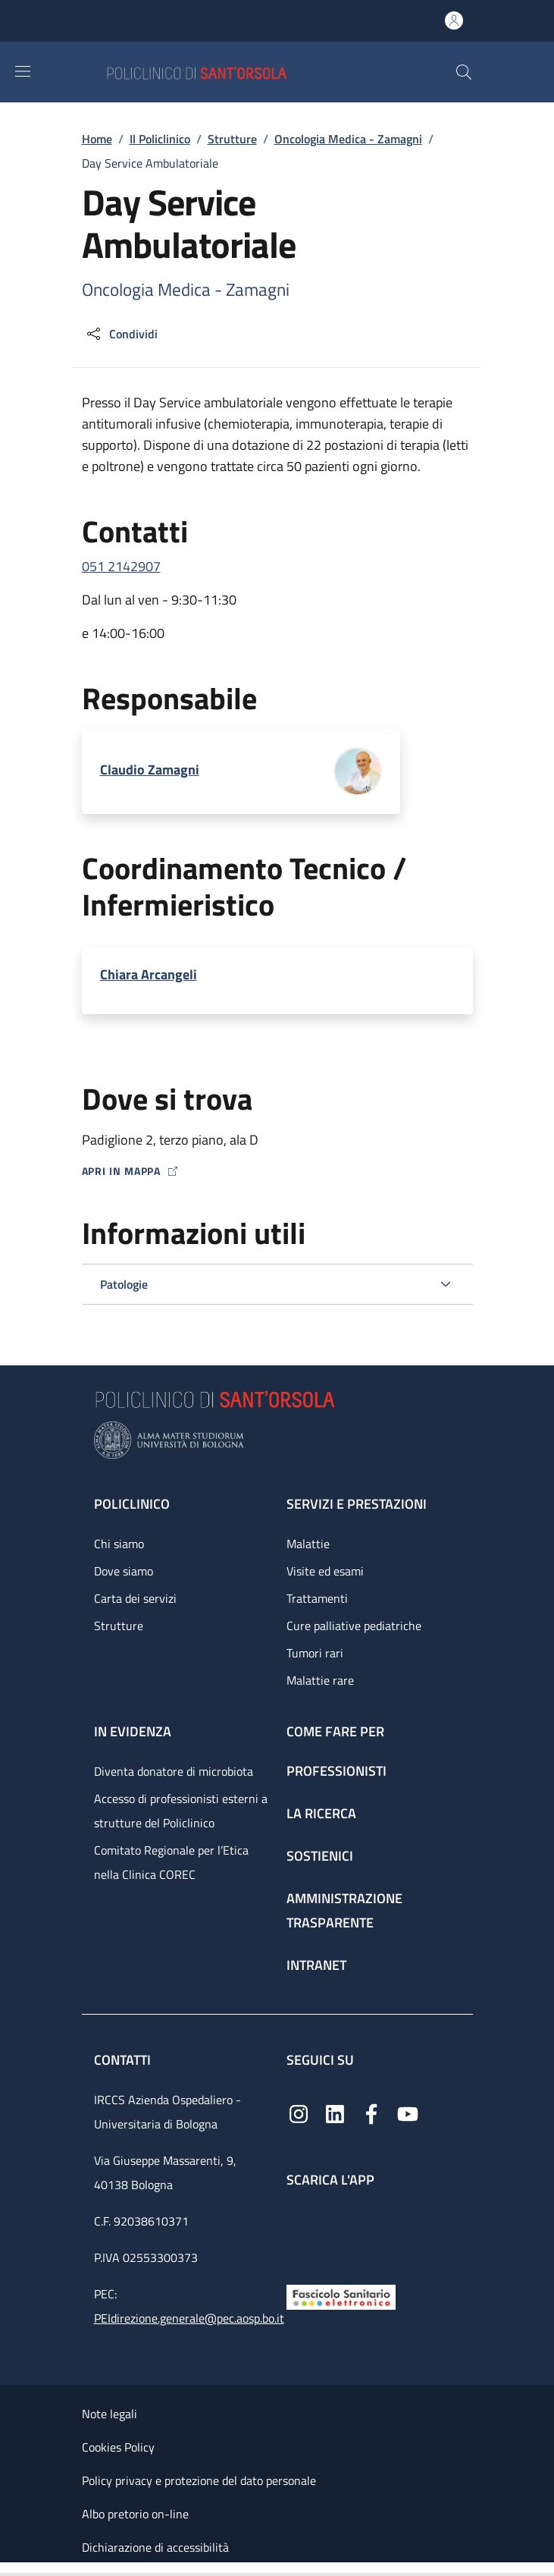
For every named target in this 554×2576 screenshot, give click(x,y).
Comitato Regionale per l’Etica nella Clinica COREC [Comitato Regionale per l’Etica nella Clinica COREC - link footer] (171, 1862)
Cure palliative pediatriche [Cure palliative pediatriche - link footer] (353, 1625)
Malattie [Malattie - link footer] (308, 1544)
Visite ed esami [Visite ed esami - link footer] (325, 1571)
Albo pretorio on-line (135, 2514)
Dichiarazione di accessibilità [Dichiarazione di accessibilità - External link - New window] (155, 2547)
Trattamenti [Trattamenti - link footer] (317, 1598)
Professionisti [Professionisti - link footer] (336, 1771)
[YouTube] (408, 2113)
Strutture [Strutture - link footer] (118, 1625)
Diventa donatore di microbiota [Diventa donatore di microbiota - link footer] (173, 1771)
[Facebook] (371, 2113)
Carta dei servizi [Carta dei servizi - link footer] (135, 1598)
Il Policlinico (160, 139)
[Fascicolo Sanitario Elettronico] (341, 2295)
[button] (464, 72)
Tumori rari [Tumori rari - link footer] (314, 1653)
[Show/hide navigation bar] (22, 71)
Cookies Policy (118, 2447)
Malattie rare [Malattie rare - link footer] (320, 1680)
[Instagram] (298, 2113)
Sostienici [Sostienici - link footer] (319, 1856)
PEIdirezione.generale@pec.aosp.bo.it (189, 2318)
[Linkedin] (335, 2113)
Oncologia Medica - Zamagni (348, 139)
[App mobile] (298, 2233)
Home (97, 139)
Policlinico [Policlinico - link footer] (132, 1504)
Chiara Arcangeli (148, 974)
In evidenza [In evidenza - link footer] (132, 1731)
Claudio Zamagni (149, 769)
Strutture (232, 139)
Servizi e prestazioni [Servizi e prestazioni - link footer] (356, 1504)
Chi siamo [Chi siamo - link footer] (119, 1544)
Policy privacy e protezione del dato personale (199, 2480)
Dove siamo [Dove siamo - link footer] (123, 1571)
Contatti (124, 2060)
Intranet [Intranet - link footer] (316, 1965)
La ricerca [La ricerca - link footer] (321, 1813)
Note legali (109, 2414)
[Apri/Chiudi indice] (7, 2569)
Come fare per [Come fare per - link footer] (335, 1731)
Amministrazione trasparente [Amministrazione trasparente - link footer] (344, 1910)
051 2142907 (121, 566)
